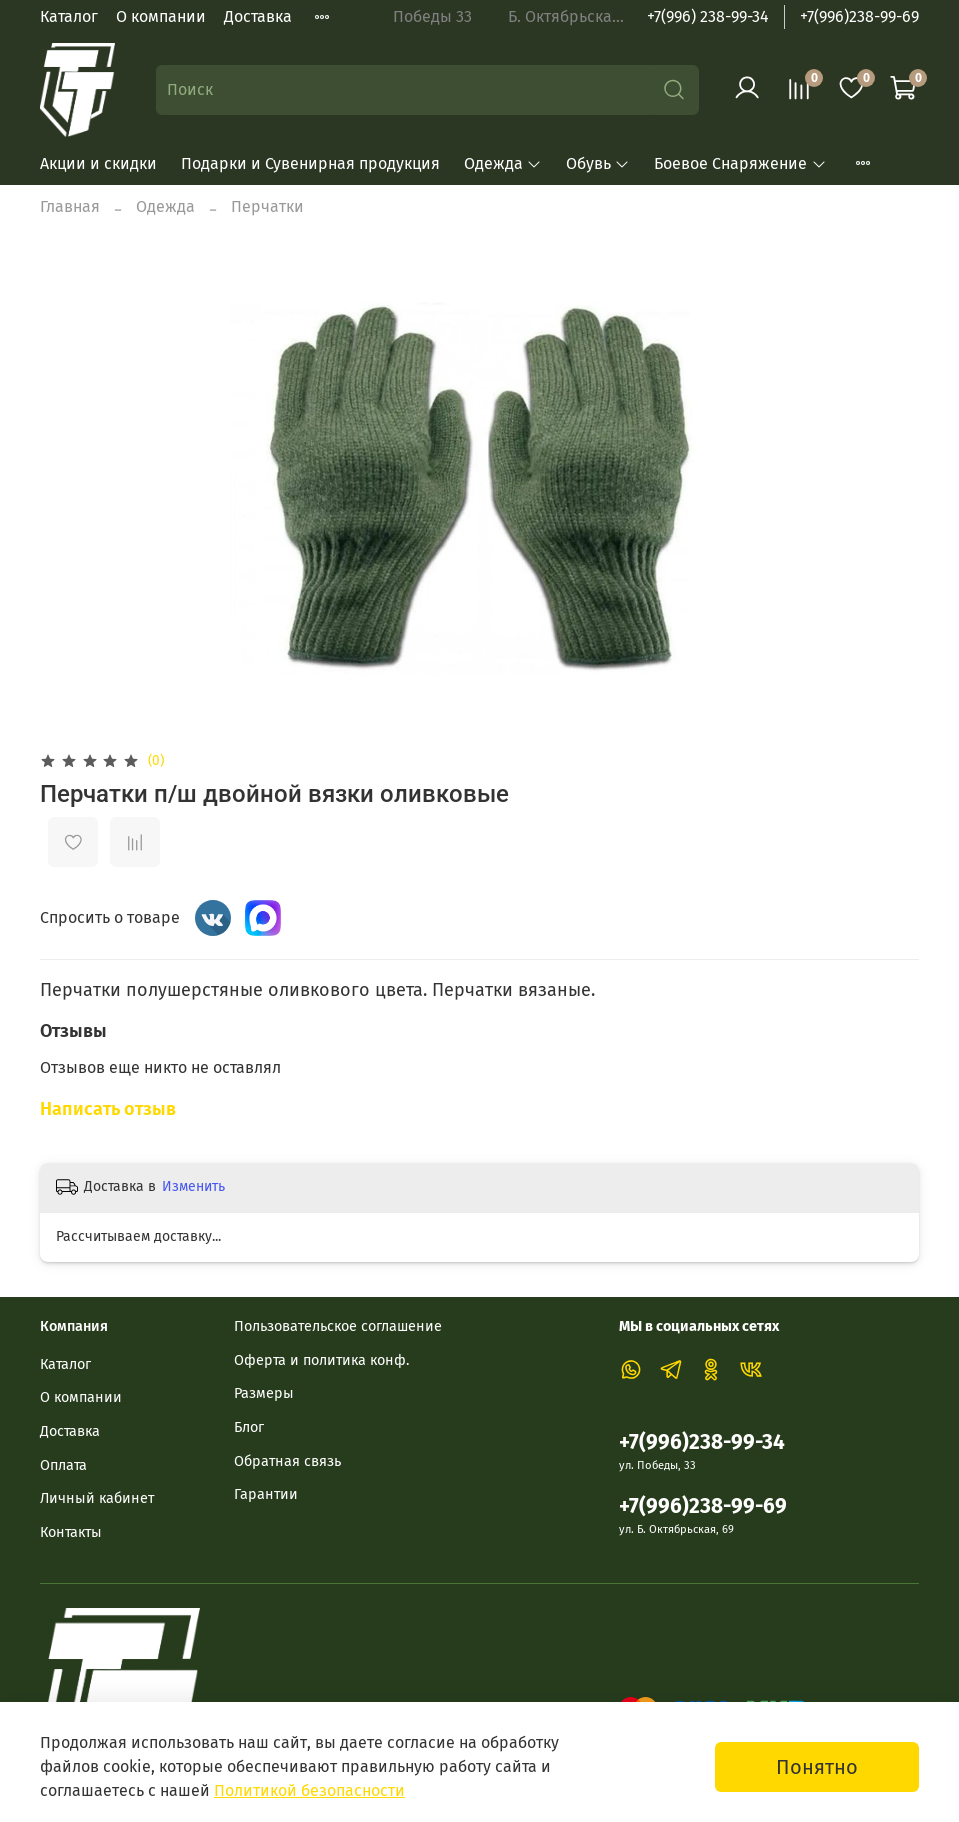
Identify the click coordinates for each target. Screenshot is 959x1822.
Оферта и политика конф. (321, 1360)
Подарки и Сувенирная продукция (310, 163)
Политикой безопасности (309, 1790)
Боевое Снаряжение (740, 163)
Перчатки (267, 206)
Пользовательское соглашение (338, 1326)
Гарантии (266, 1494)
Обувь (598, 163)
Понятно (817, 1767)
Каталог (69, 16)
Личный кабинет (97, 1498)
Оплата (63, 1465)
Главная (70, 206)
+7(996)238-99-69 (859, 16)
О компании (161, 16)
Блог (249, 1427)
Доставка (258, 16)
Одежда (503, 163)
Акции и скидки (98, 163)
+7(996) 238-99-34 (708, 16)
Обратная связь (287, 1461)
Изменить (193, 1186)
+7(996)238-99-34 (702, 1442)
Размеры (264, 1393)
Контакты (71, 1532)
